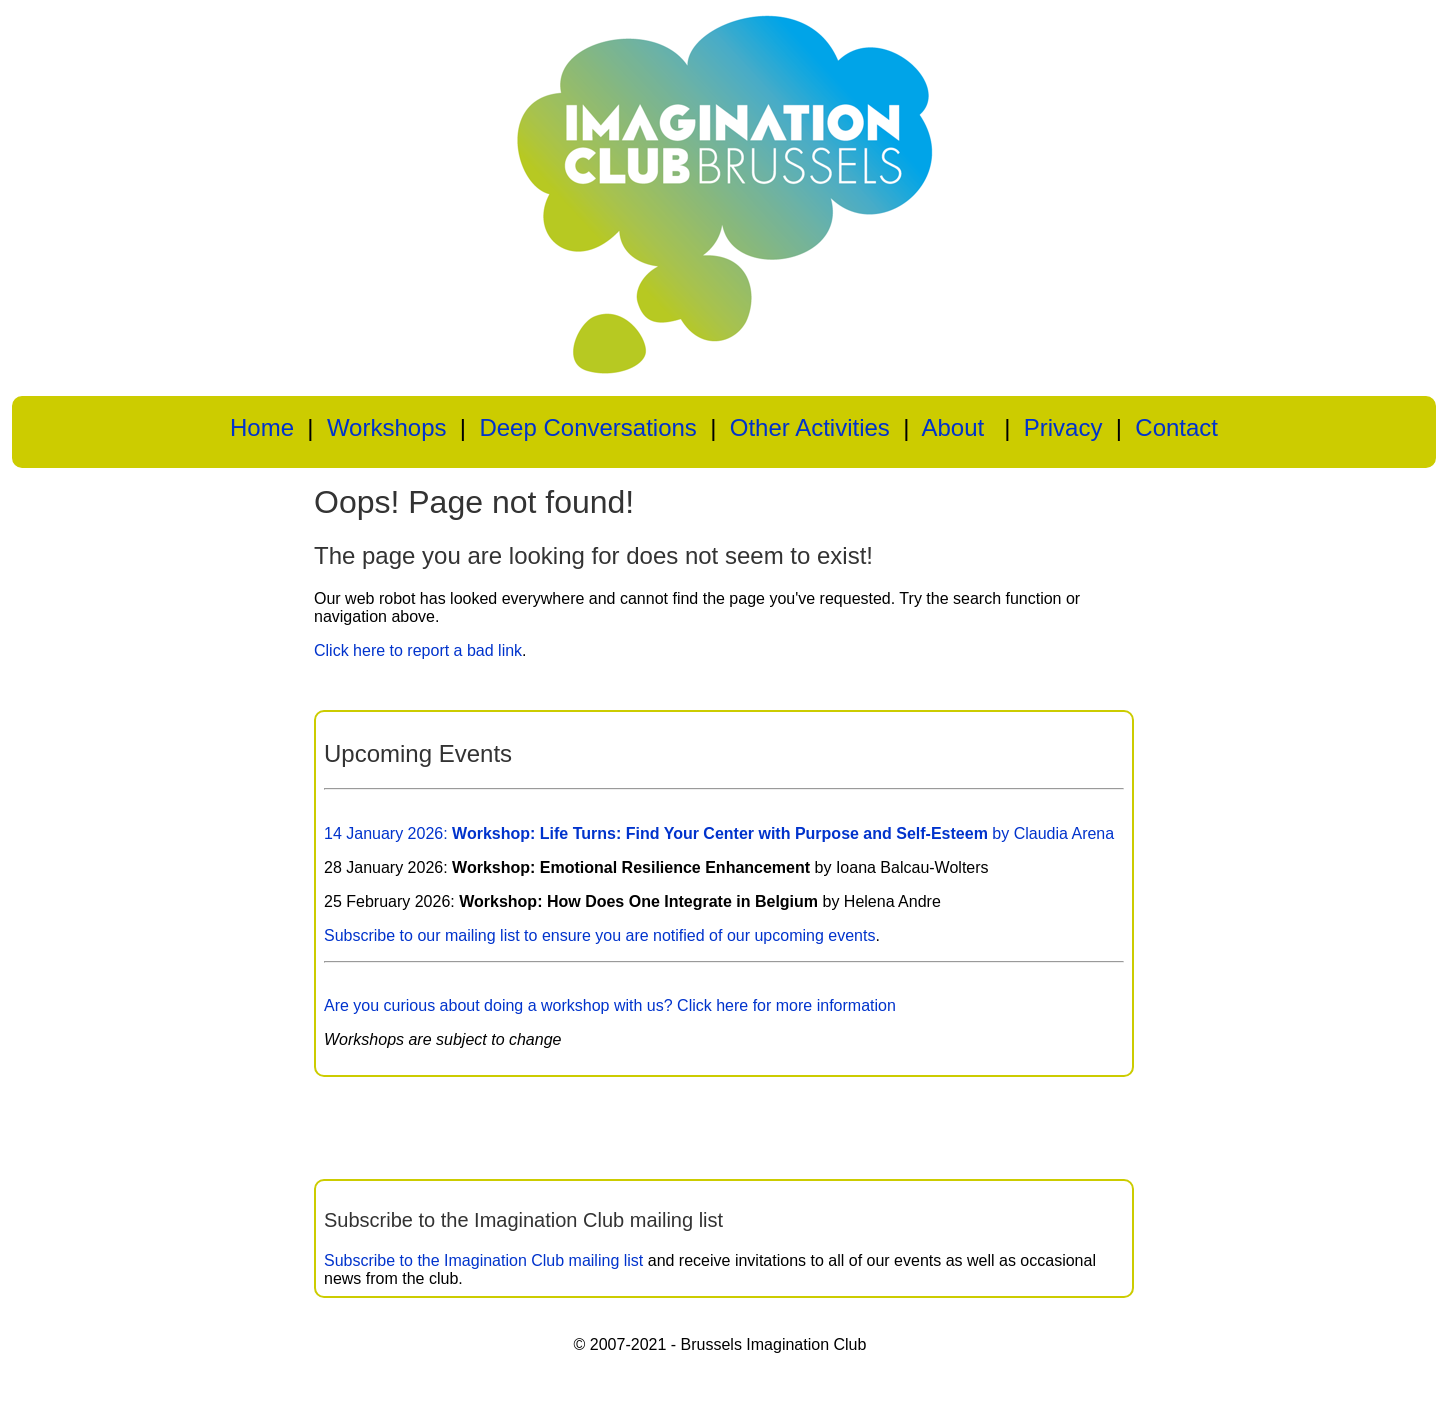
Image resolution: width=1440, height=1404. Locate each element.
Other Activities (810, 427)
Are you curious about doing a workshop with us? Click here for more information (610, 1005)
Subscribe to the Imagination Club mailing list (483, 1260)
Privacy (1063, 427)
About (952, 427)
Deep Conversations (587, 427)
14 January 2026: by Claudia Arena (719, 833)
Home (262, 427)
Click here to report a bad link (418, 650)
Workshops (387, 427)
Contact (1176, 427)
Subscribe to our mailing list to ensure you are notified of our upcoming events (599, 935)
